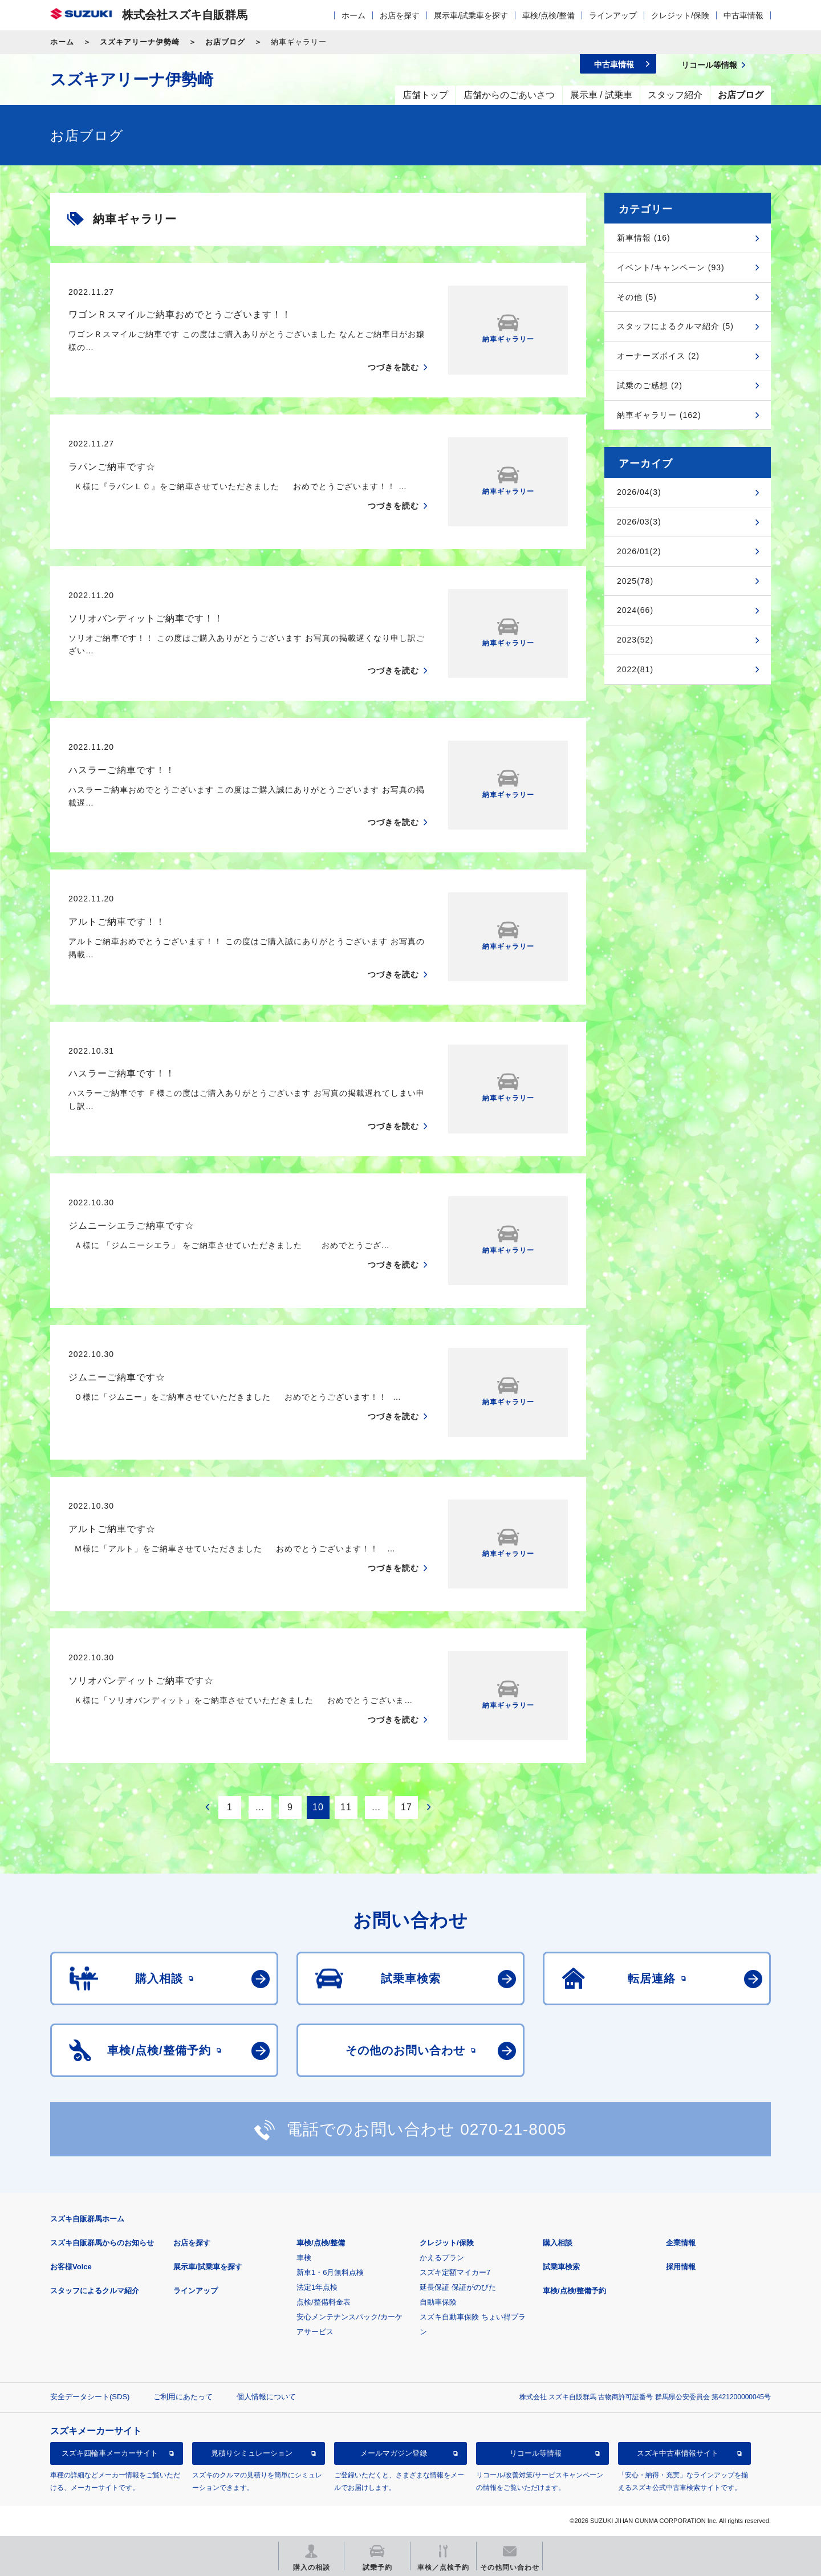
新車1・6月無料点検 (330, 2272)
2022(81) (635, 669)
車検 (303, 2257)
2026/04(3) (639, 492)
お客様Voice (71, 2266)
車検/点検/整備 (548, 15)
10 (318, 1807)
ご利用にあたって (183, 2396)
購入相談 (557, 2242)
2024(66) (635, 610)
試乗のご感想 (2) (649, 385)
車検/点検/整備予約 (574, 2290)
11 (346, 1807)
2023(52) (635, 639)
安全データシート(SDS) (89, 2396)
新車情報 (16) (643, 237)
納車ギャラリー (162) (659, 415)
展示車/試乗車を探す (471, 15)
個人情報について (266, 2396)
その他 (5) (637, 297)
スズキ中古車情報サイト (677, 2453)
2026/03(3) (639, 521)
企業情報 (681, 2242)
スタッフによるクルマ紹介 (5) (675, 326)
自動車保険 (438, 2302)
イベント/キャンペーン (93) (671, 267)
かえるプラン (442, 2257)
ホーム (353, 15)
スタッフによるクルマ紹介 (94, 2290)
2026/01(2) (639, 551)
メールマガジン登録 (393, 2453)
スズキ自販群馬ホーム (87, 2219)
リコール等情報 (536, 2453)
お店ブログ (225, 42)
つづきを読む (393, 367)
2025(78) (635, 581)
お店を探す (400, 15)
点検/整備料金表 (323, 2302)
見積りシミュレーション (251, 2453)
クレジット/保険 (680, 15)
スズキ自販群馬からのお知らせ (102, 2242)
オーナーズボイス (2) (658, 355)
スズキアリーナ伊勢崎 (140, 42)
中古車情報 (743, 15)
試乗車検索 (561, 2266)
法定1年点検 (317, 2287)
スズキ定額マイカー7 (455, 2272)
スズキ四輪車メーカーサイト (110, 2453)
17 (406, 1807)
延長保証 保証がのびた (458, 2287)
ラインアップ (613, 15)
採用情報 (681, 2266)
